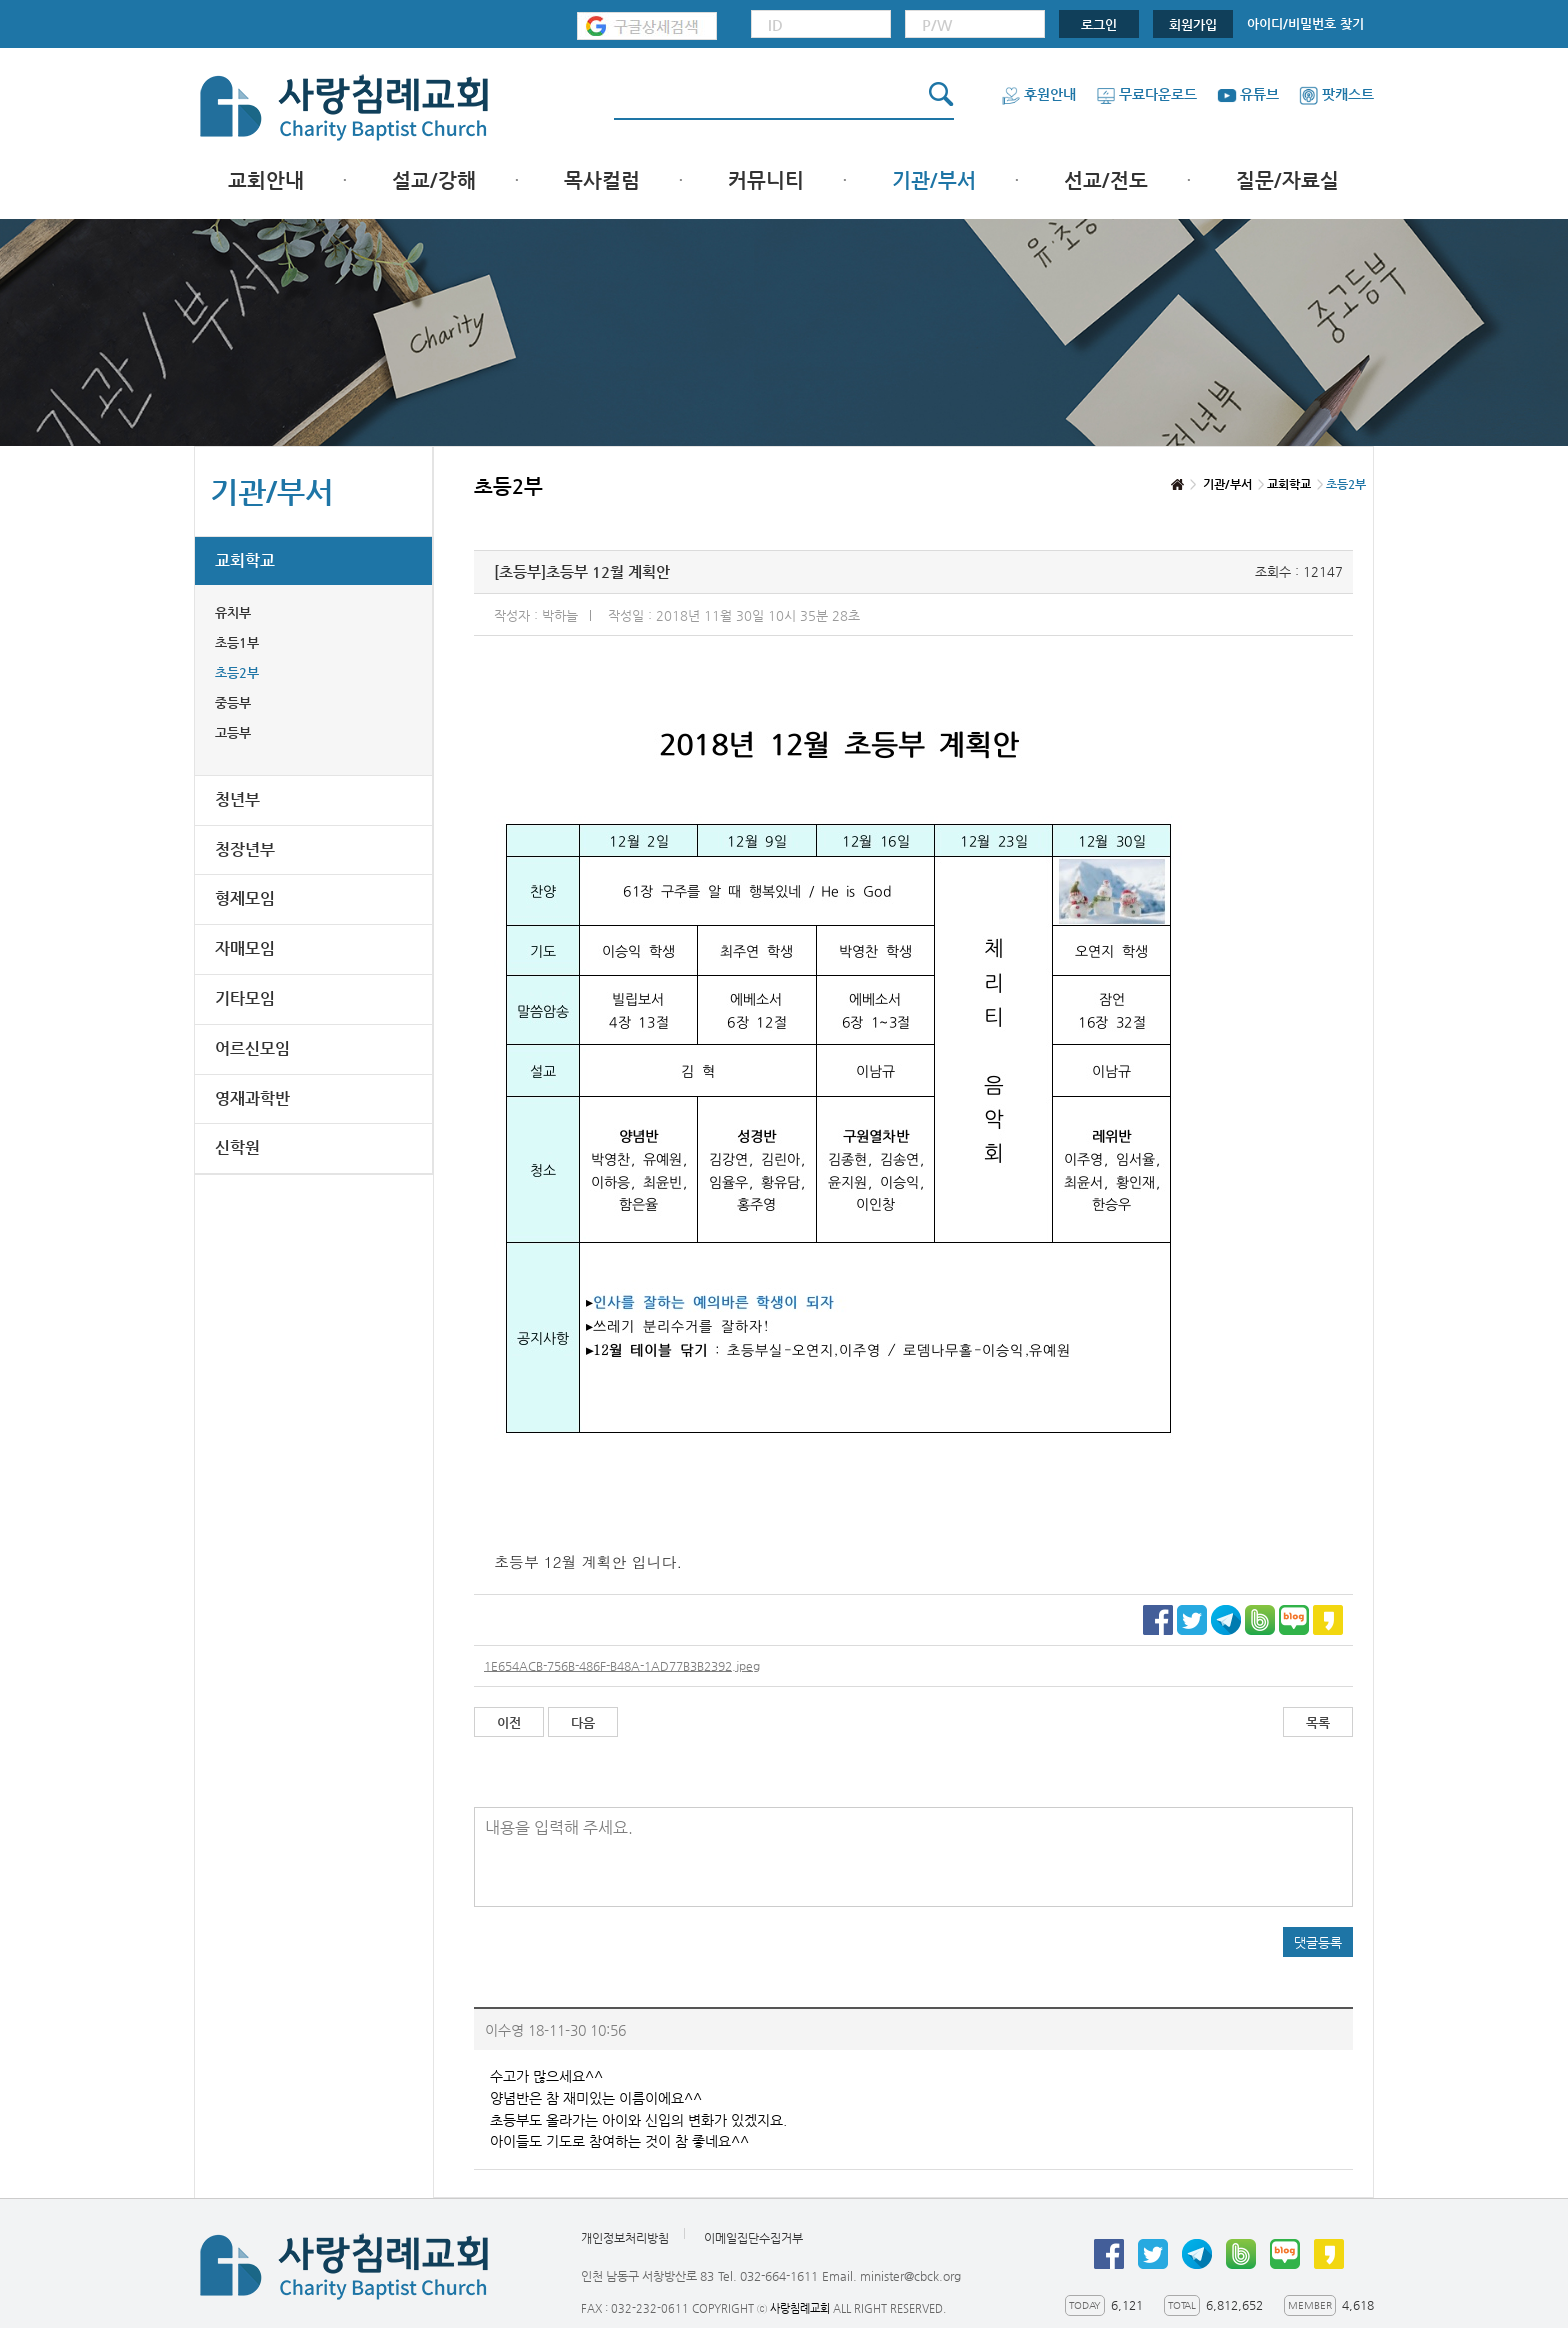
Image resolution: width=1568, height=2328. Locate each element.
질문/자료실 (1287, 180)
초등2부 (237, 672)
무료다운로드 (1146, 94)
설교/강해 (434, 180)
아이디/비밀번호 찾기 (1305, 23)
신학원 (237, 1147)
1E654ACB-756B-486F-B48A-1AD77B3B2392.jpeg (622, 1666)
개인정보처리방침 (625, 2238)
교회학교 (245, 560)
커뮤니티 (766, 180)
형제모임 (245, 898)
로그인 (1099, 24)
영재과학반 (252, 1098)
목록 (1318, 1722)
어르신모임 (252, 1048)
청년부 (237, 799)
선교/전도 (1106, 180)
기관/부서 (934, 180)
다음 (583, 1722)
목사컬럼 (602, 180)
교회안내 (266, 180)
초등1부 (237, 642)
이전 (509, 1722)
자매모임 (245, 948)
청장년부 (245, 849)
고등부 (233, 732)
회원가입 (1193, 24)
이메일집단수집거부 (753, 2238)
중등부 (233, 702)
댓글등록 (1318, 1942)
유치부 (233, 612)
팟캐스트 (1336, 94)
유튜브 (1248, 94)
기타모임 (245, 998)
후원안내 (1038, 94)
